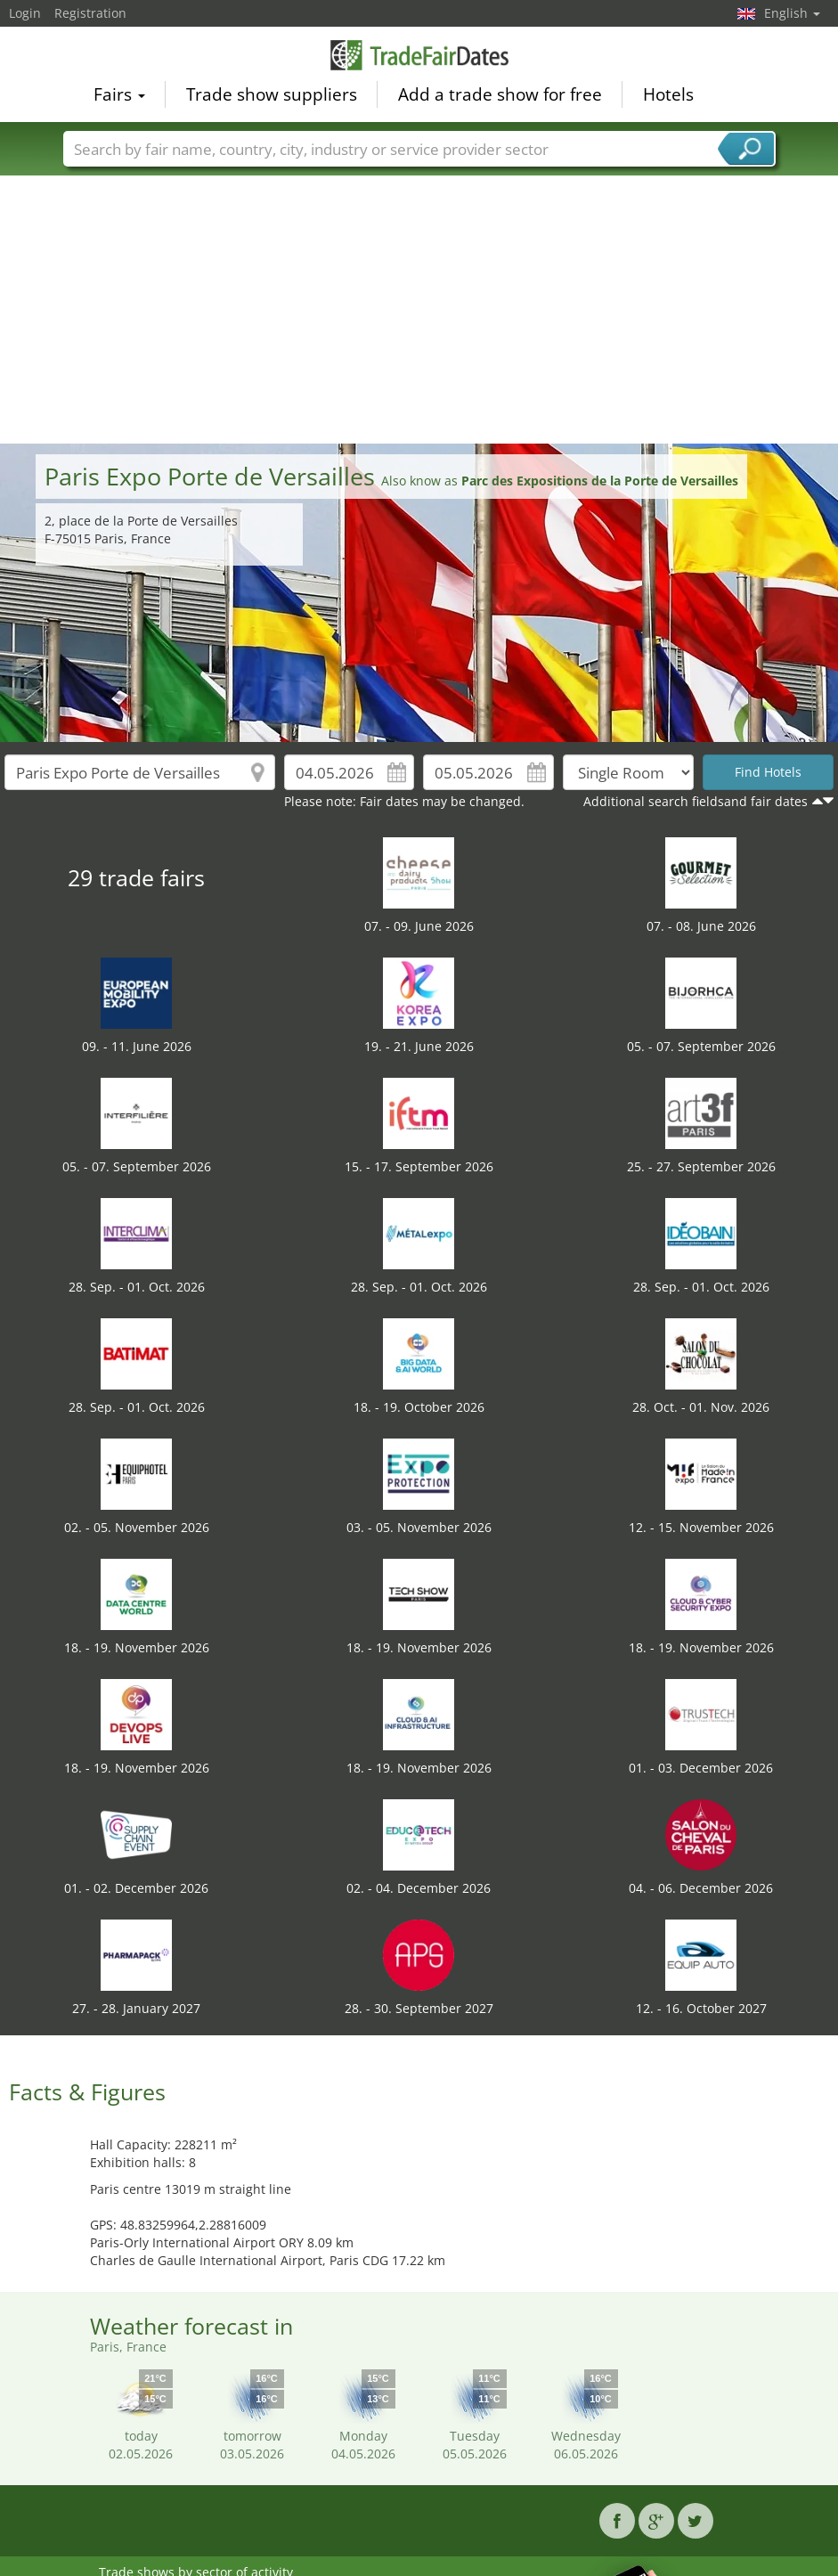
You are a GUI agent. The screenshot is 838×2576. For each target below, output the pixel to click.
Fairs (119, 94)
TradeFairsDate (419, 55)
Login (25, 12)
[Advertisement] (419, 310)
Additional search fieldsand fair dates (695, 801)
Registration (90, 12)
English (792, 12)
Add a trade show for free (500, 94)
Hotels (668, 94)
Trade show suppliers (271, 94)
